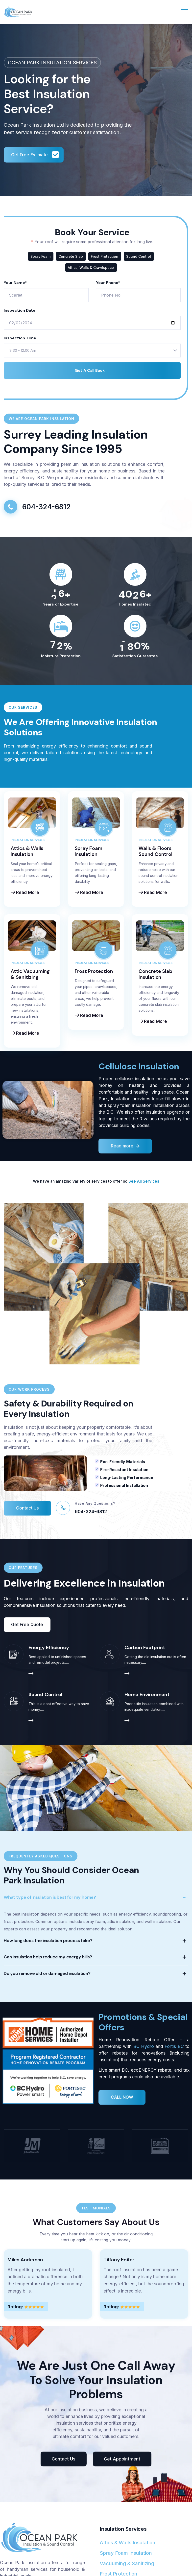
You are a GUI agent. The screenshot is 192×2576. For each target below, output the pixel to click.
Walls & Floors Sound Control (155, 851)
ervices (152, 1181)
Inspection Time (20, 338)
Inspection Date (19, 310)
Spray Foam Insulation (88, 851)
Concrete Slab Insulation (155, 974)
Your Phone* (108, 282)
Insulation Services (28, 840)
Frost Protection (94, 971)
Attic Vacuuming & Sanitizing (30, 974)
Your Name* (15, 282)
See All (135, 1181)
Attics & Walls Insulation (27, 851)
